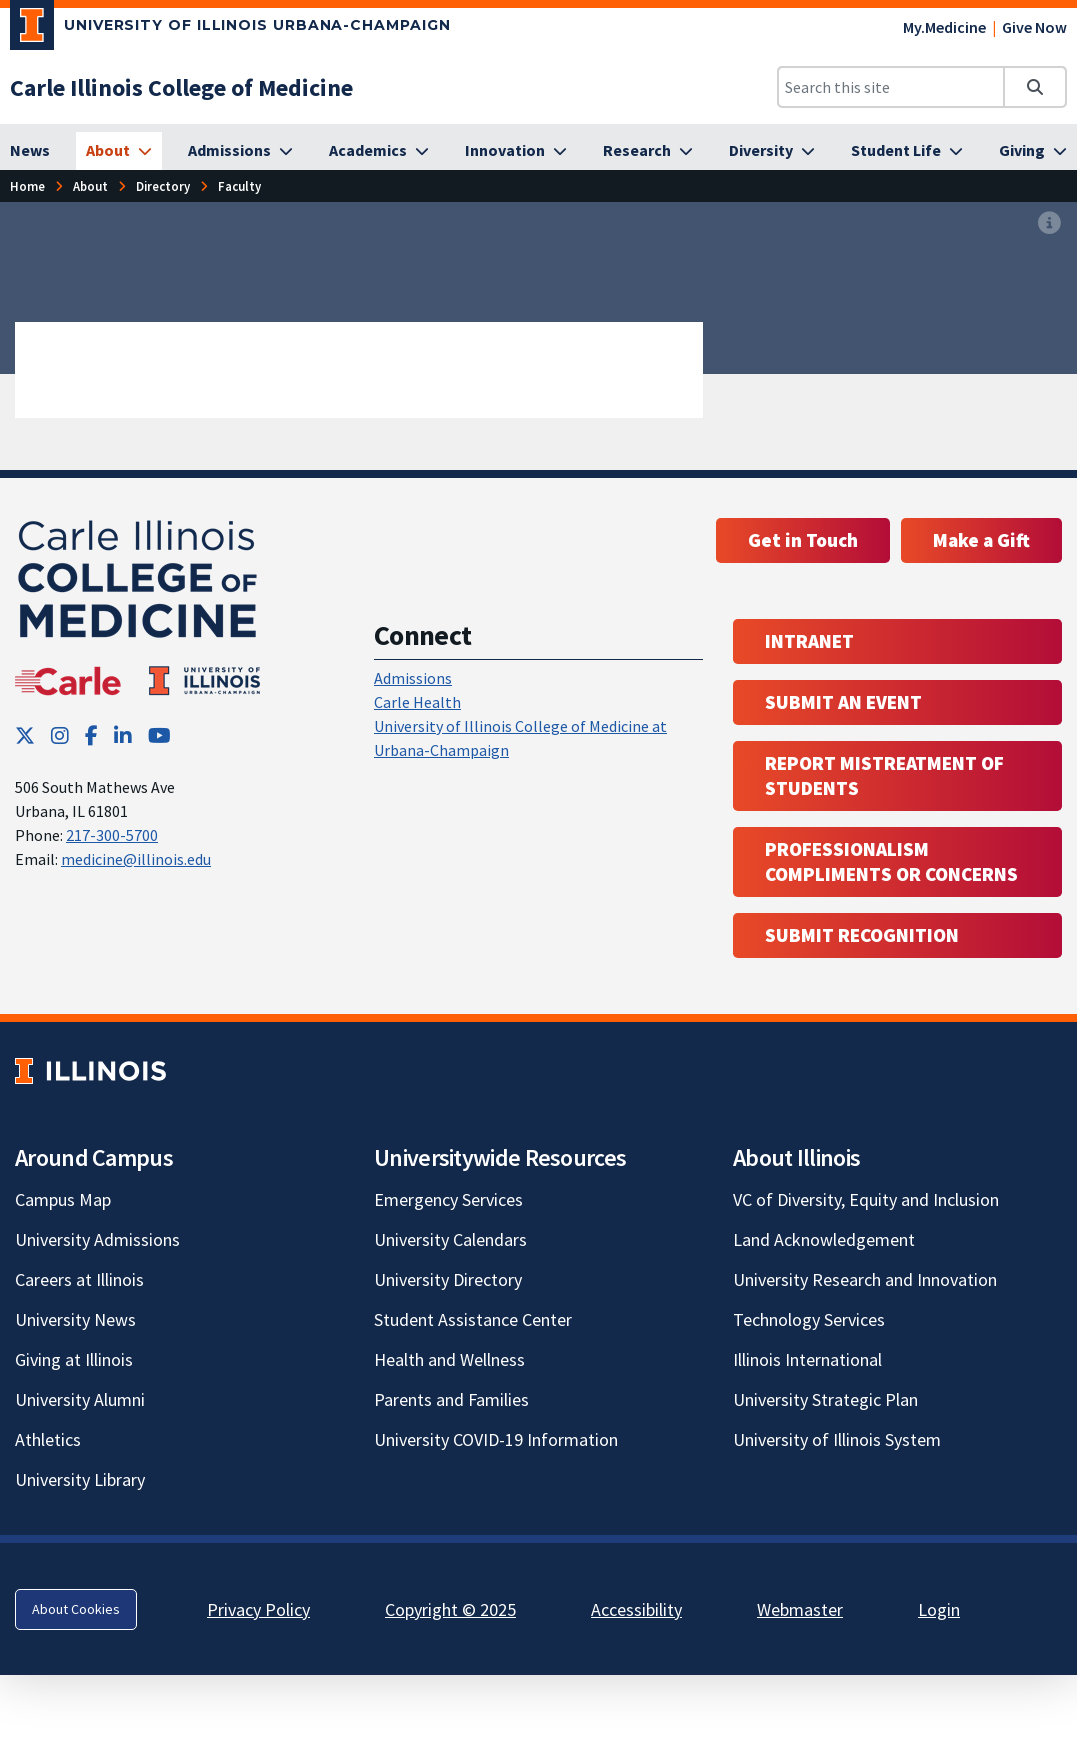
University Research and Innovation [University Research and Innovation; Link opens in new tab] (865, 1279)
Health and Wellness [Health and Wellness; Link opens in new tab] (449, 1359)
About (90, 186)
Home (27, 186)
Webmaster (800, 1609)
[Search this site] (891, 87)
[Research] (648, 151)
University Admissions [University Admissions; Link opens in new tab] (97, 1239)
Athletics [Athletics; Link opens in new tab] (48, 1439)
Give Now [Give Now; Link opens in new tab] (1034, 27)
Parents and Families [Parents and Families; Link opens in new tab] (451, 1399)
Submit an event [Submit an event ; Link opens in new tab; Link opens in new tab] (843, 702)
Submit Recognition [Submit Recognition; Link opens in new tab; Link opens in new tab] (862, 935)
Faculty (239, 186)
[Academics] (379, 151)
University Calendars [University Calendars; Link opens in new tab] (450, 1239)
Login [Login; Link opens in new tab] (939, 1609)
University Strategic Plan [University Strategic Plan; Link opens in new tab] (825, 1399)
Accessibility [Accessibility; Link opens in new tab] (636, 1609)
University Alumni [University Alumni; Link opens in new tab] (80, 1399)
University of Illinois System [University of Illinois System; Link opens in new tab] (837, 1439)
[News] (30, 151)
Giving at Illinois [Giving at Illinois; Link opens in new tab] (74, 1359)
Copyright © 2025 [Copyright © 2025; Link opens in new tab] (450, 1609)
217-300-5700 (112, 835)
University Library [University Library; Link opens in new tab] (80, 1479)
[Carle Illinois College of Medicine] (181, 87)
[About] (119, 151)
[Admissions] (240, 151)
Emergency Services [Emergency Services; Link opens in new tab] (448, 1199)
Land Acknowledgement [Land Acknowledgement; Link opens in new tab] (824, 1239)
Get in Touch (803, 540)
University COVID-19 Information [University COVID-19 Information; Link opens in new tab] (496, 1439)
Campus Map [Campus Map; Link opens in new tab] (63, 1199)
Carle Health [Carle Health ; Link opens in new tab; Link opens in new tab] (417, 702)
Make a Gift (981, 540)
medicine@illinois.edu (136, 859)
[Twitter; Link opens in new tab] (25, 735)
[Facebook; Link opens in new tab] (91, 735)
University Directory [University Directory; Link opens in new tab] (448, 1279)
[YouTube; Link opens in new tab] (159, 735)
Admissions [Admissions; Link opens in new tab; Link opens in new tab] (413, 678)
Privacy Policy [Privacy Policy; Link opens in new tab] (258, 1609)
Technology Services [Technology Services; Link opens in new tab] (809, 1319)
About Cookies (76, 1609)
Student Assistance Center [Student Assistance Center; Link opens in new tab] (473, 1319)
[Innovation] (516, 151)
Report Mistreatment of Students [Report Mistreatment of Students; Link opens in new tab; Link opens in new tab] (884, 775)
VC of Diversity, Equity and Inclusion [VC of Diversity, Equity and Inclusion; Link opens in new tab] (866, 1199)
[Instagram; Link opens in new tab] (60, 735)
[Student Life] (907, 151)
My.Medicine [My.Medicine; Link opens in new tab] (944, 27)
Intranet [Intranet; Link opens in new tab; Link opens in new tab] (809, 641)
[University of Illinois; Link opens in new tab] (90, 1070)
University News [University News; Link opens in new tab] (75, 1319)
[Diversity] (772, 151)
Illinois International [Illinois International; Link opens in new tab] (807, 1359)
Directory (163, 186)
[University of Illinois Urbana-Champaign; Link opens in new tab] (230, 29)
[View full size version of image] (1049, 223)
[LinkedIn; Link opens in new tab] (123, 735)
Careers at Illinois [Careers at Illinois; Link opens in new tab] (79, 1279)
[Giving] (1033, 151)
